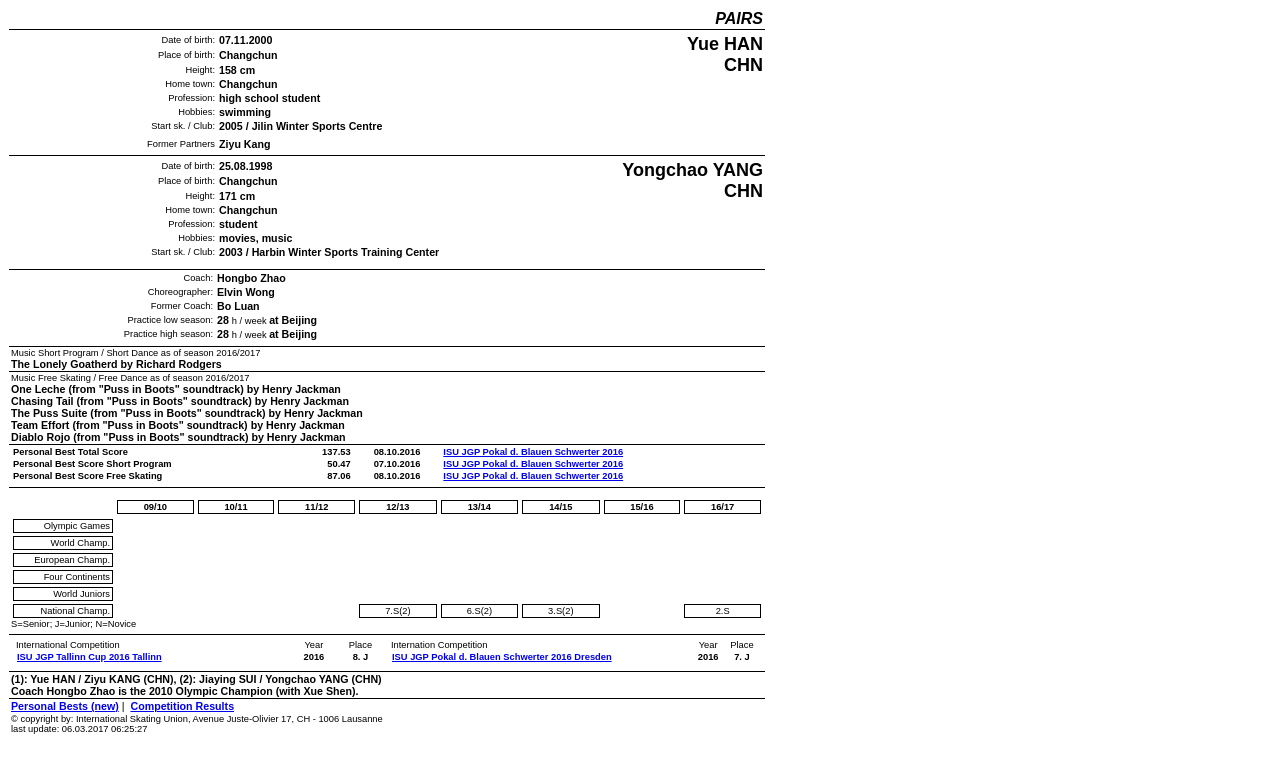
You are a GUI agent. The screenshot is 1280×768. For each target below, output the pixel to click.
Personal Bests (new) (65, 706)
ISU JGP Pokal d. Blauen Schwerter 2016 (533, 452)
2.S (723, 611)
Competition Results (182, 706)
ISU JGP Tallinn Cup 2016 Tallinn (89, 657)
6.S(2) (479, 611)
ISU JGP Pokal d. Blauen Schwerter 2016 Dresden (502, 657)
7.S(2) (397, 611)
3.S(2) (560, 611)
